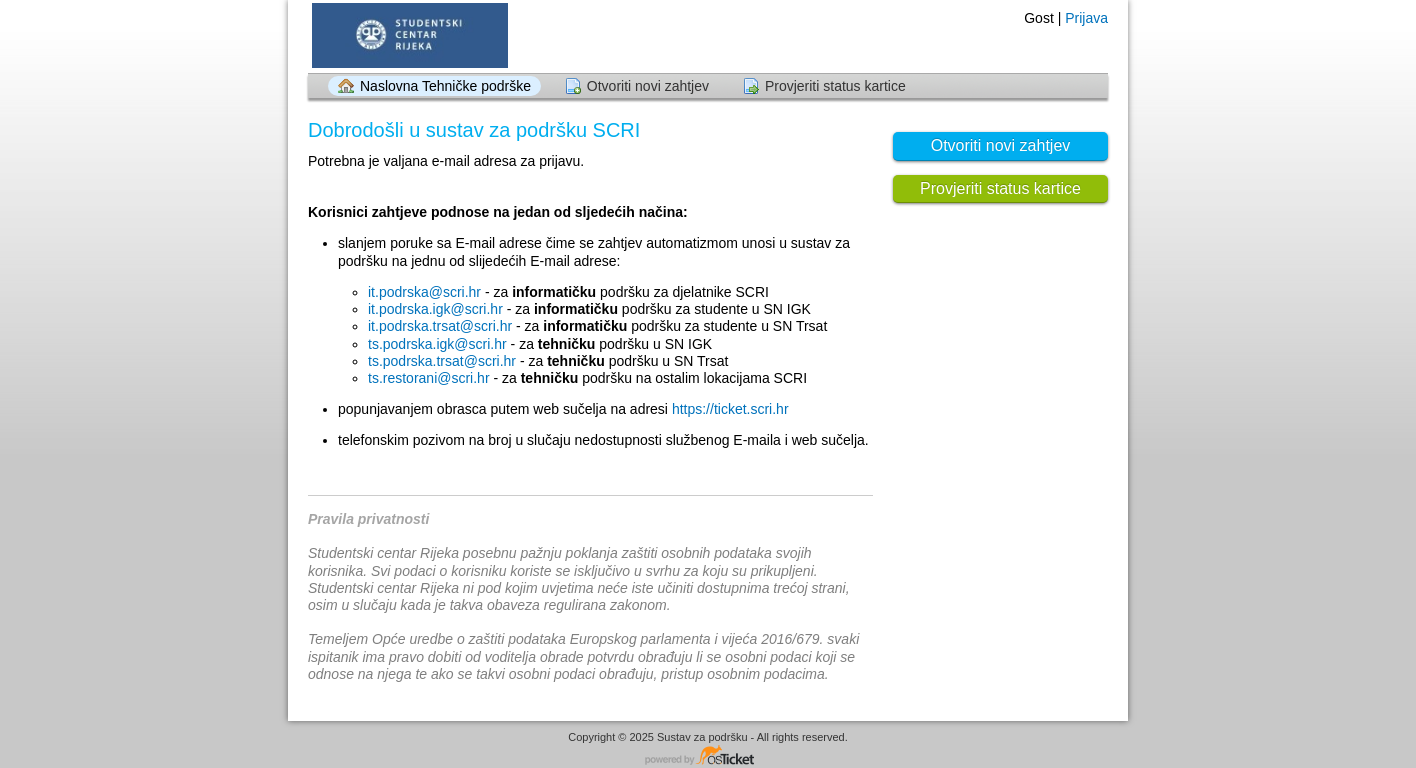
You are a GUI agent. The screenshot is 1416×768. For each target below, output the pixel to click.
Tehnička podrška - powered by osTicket (708, 756)
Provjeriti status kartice (835, 86)
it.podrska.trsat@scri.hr (440, 326)
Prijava (1086, 18)
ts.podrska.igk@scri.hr (437, 344)
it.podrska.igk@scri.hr (435, 309)
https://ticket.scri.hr (730, 409)
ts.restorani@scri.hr (429, 378)
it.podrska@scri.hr (424, 292)
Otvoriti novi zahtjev (648, 86)
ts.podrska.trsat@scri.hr (442, 361)
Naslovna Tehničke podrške (445, 86)
